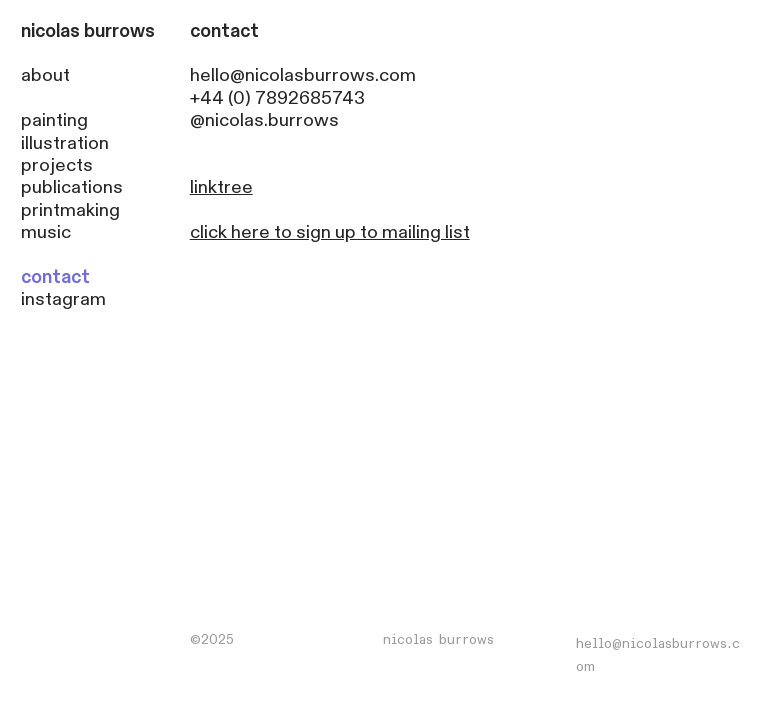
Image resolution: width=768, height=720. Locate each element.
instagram (63, 299)
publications (72, 187)
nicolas (50, 31)
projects (57, 165)
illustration (65, 143)
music (46, 232)
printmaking (70, 210)
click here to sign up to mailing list (330, 232)
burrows (119, 31)
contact (55, 277)
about (45, 75)
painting (54, 120)
